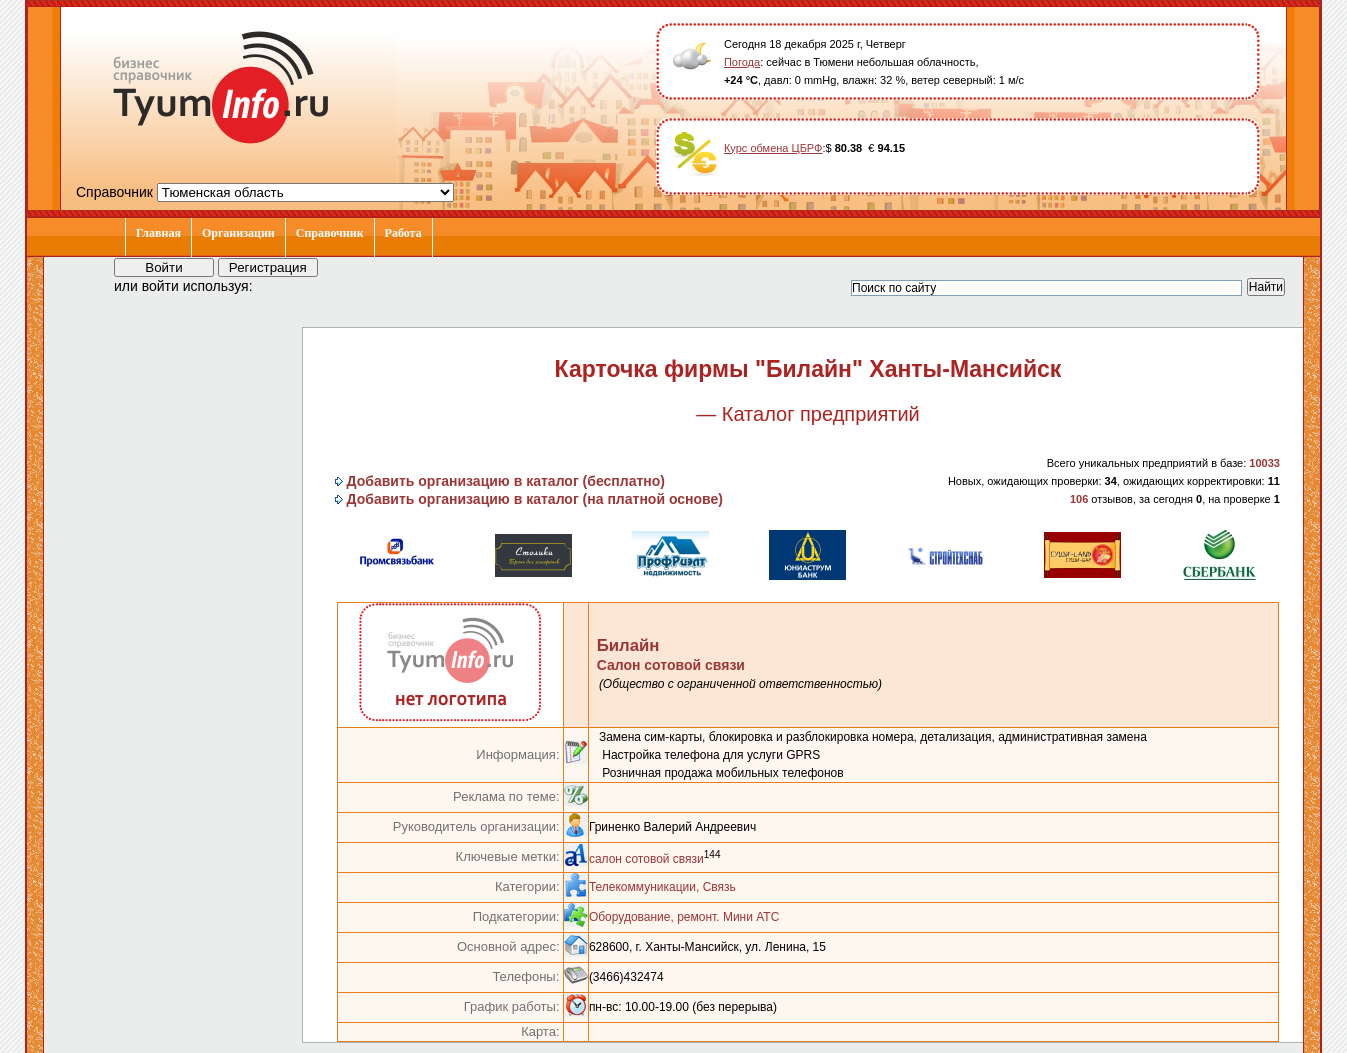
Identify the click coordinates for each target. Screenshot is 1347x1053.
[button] (286, 285)
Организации (238, 233)
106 (1079, 499)
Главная (158, 233)
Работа (403, 233)
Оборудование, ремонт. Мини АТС (684, 917)
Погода (742, 62)
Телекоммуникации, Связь (662, 887)
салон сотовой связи (646, 859)
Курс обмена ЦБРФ (773, 148)
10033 (1264, 463)
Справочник (330, 233)
